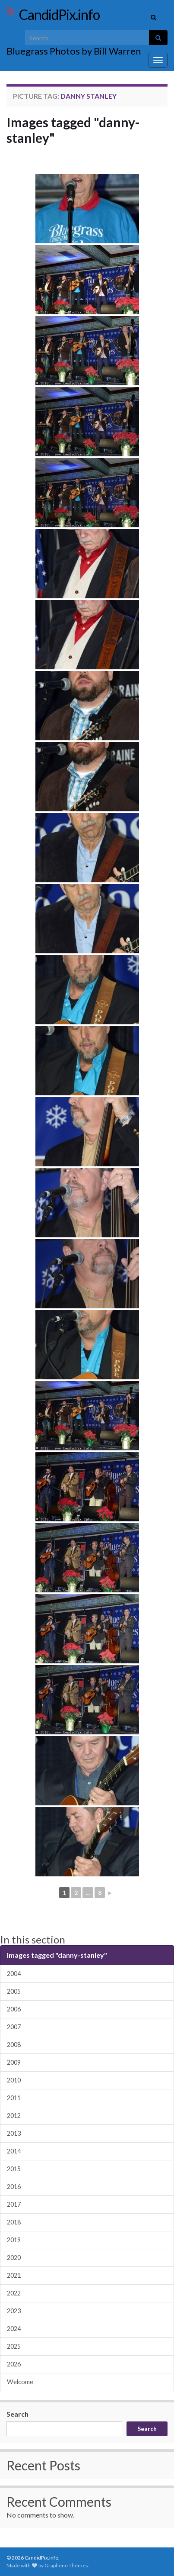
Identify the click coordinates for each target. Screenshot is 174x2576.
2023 (14, 2311)
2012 (14, 2115)
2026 (14, 2364)
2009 (14, 2062)
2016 (14, 2186)
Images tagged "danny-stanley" (73, 129)
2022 (14, 2293)
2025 (14, 2346)
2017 (14, 2204)
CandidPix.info (59, 14)
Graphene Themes (66, 2565)
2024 (14, 2328)
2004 (14, 1973)
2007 (14, 2026)
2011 (14, 2097)
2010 (14, 2080)
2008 (14, 2044)
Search (17, 2414)
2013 (14, 2133)
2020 (14, 2257)
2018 (14, 2222)
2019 (14, 2240)
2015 (14, 2168)
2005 (14, 1991)
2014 (14, 2151)
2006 (14, 2009)
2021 (14, 2275)
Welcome (20, 2382)
